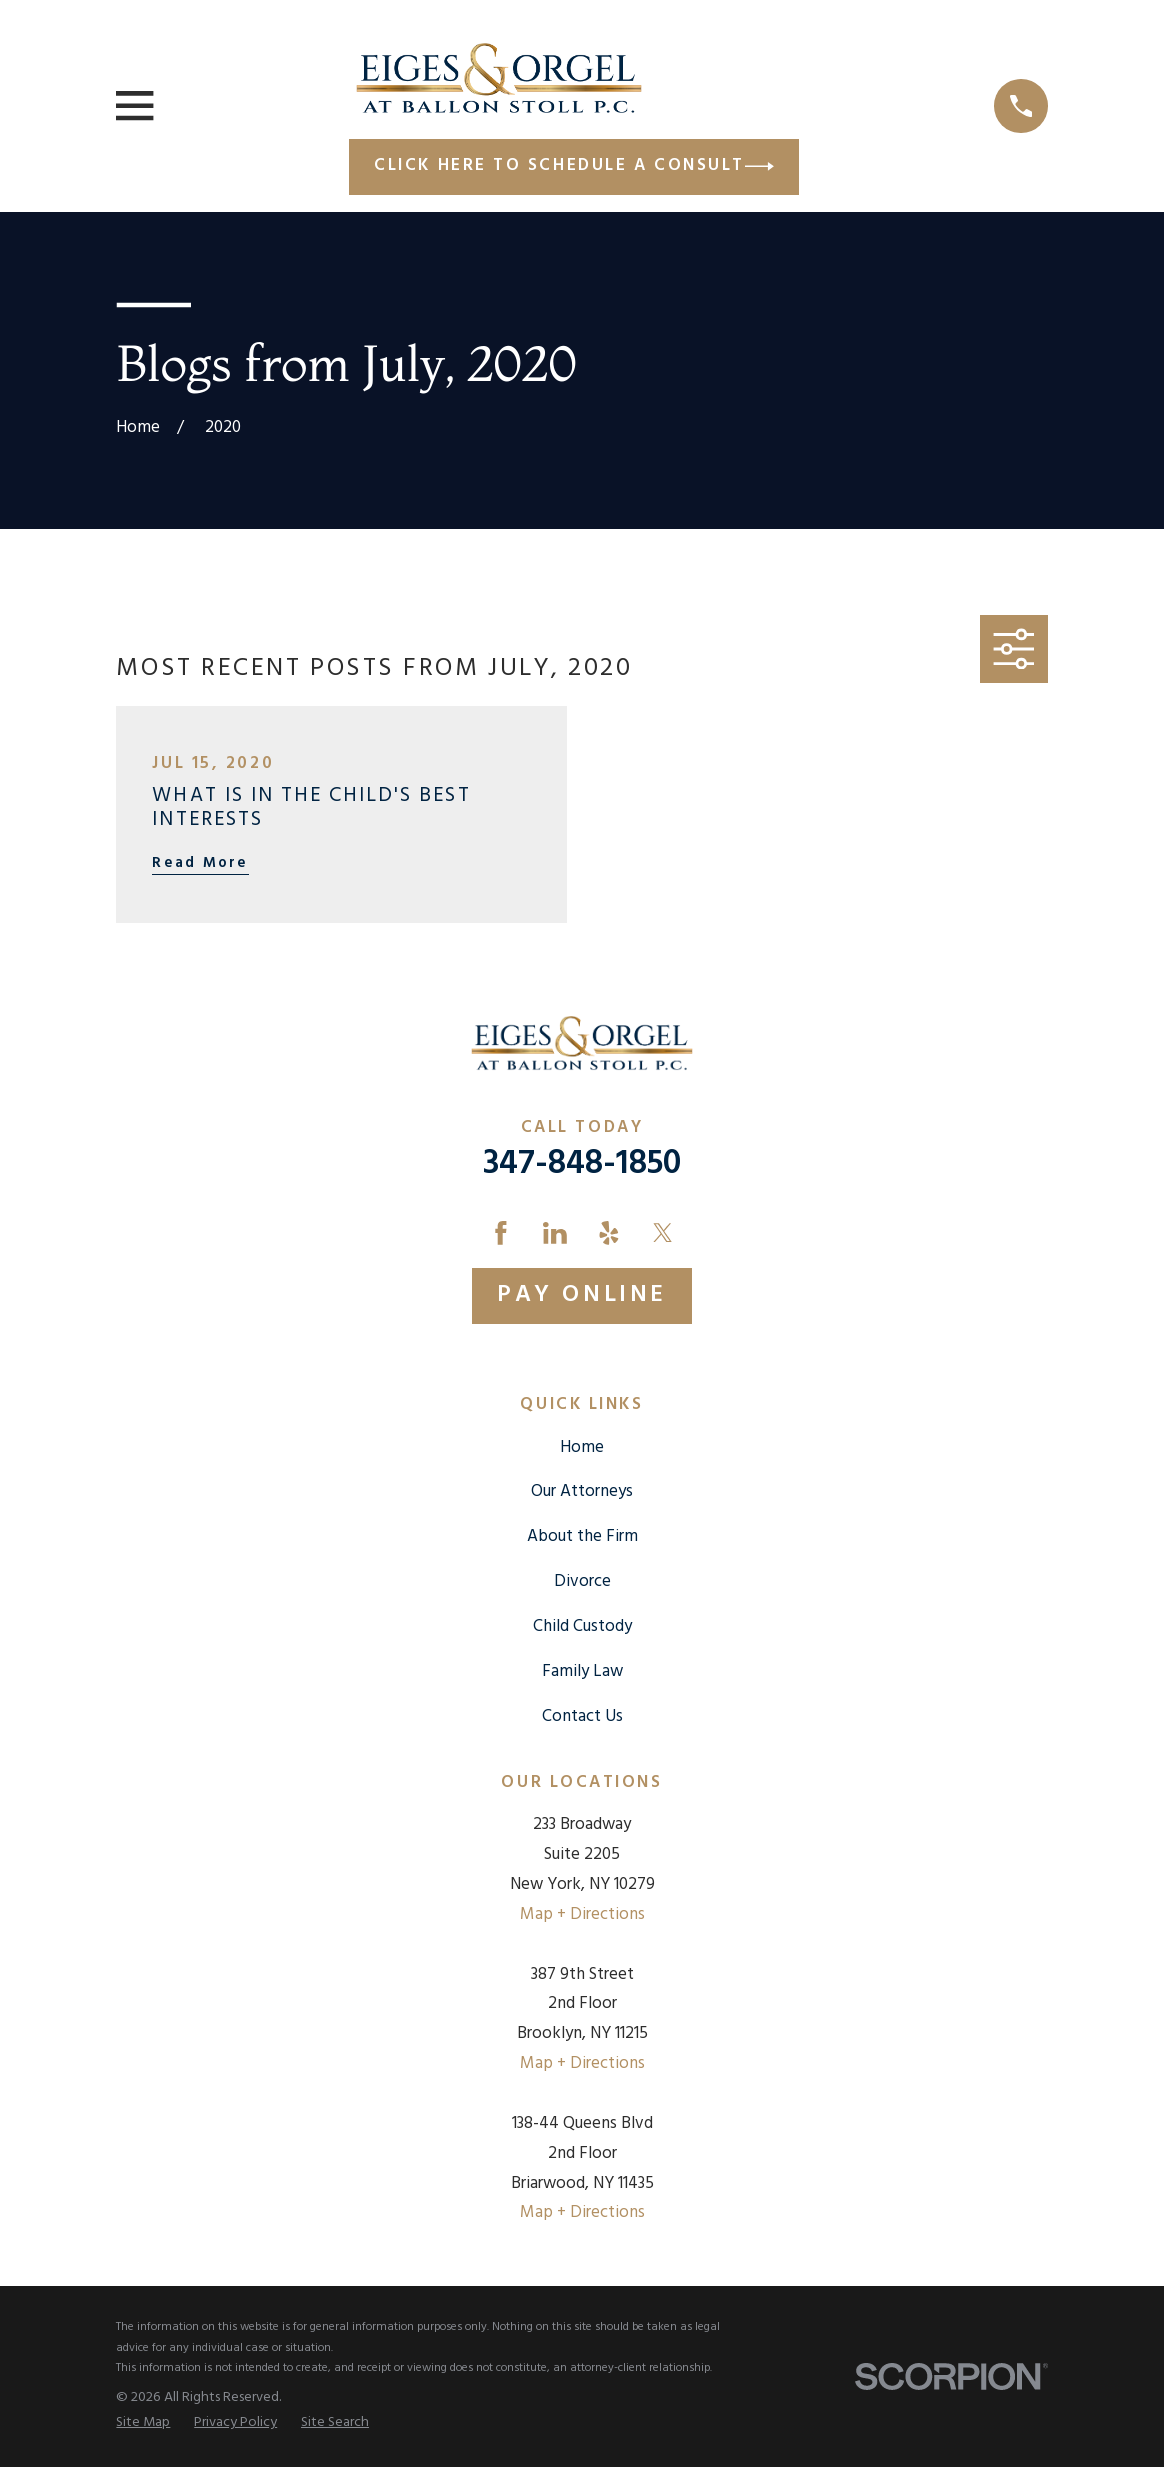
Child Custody (582, 1626)
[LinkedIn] (555, 1233)
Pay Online (582, 1295)
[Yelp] (609, 1233)
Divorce (582, 1581)
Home (582, 1447)
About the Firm (582, 1536)
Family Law (582, 1671)
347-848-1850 (582, 1164)
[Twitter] (663, 1233)
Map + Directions (582, 1914)
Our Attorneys (582, 1491)
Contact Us (582, 1716)
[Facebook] (501, 1233)
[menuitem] (143, 2423)
